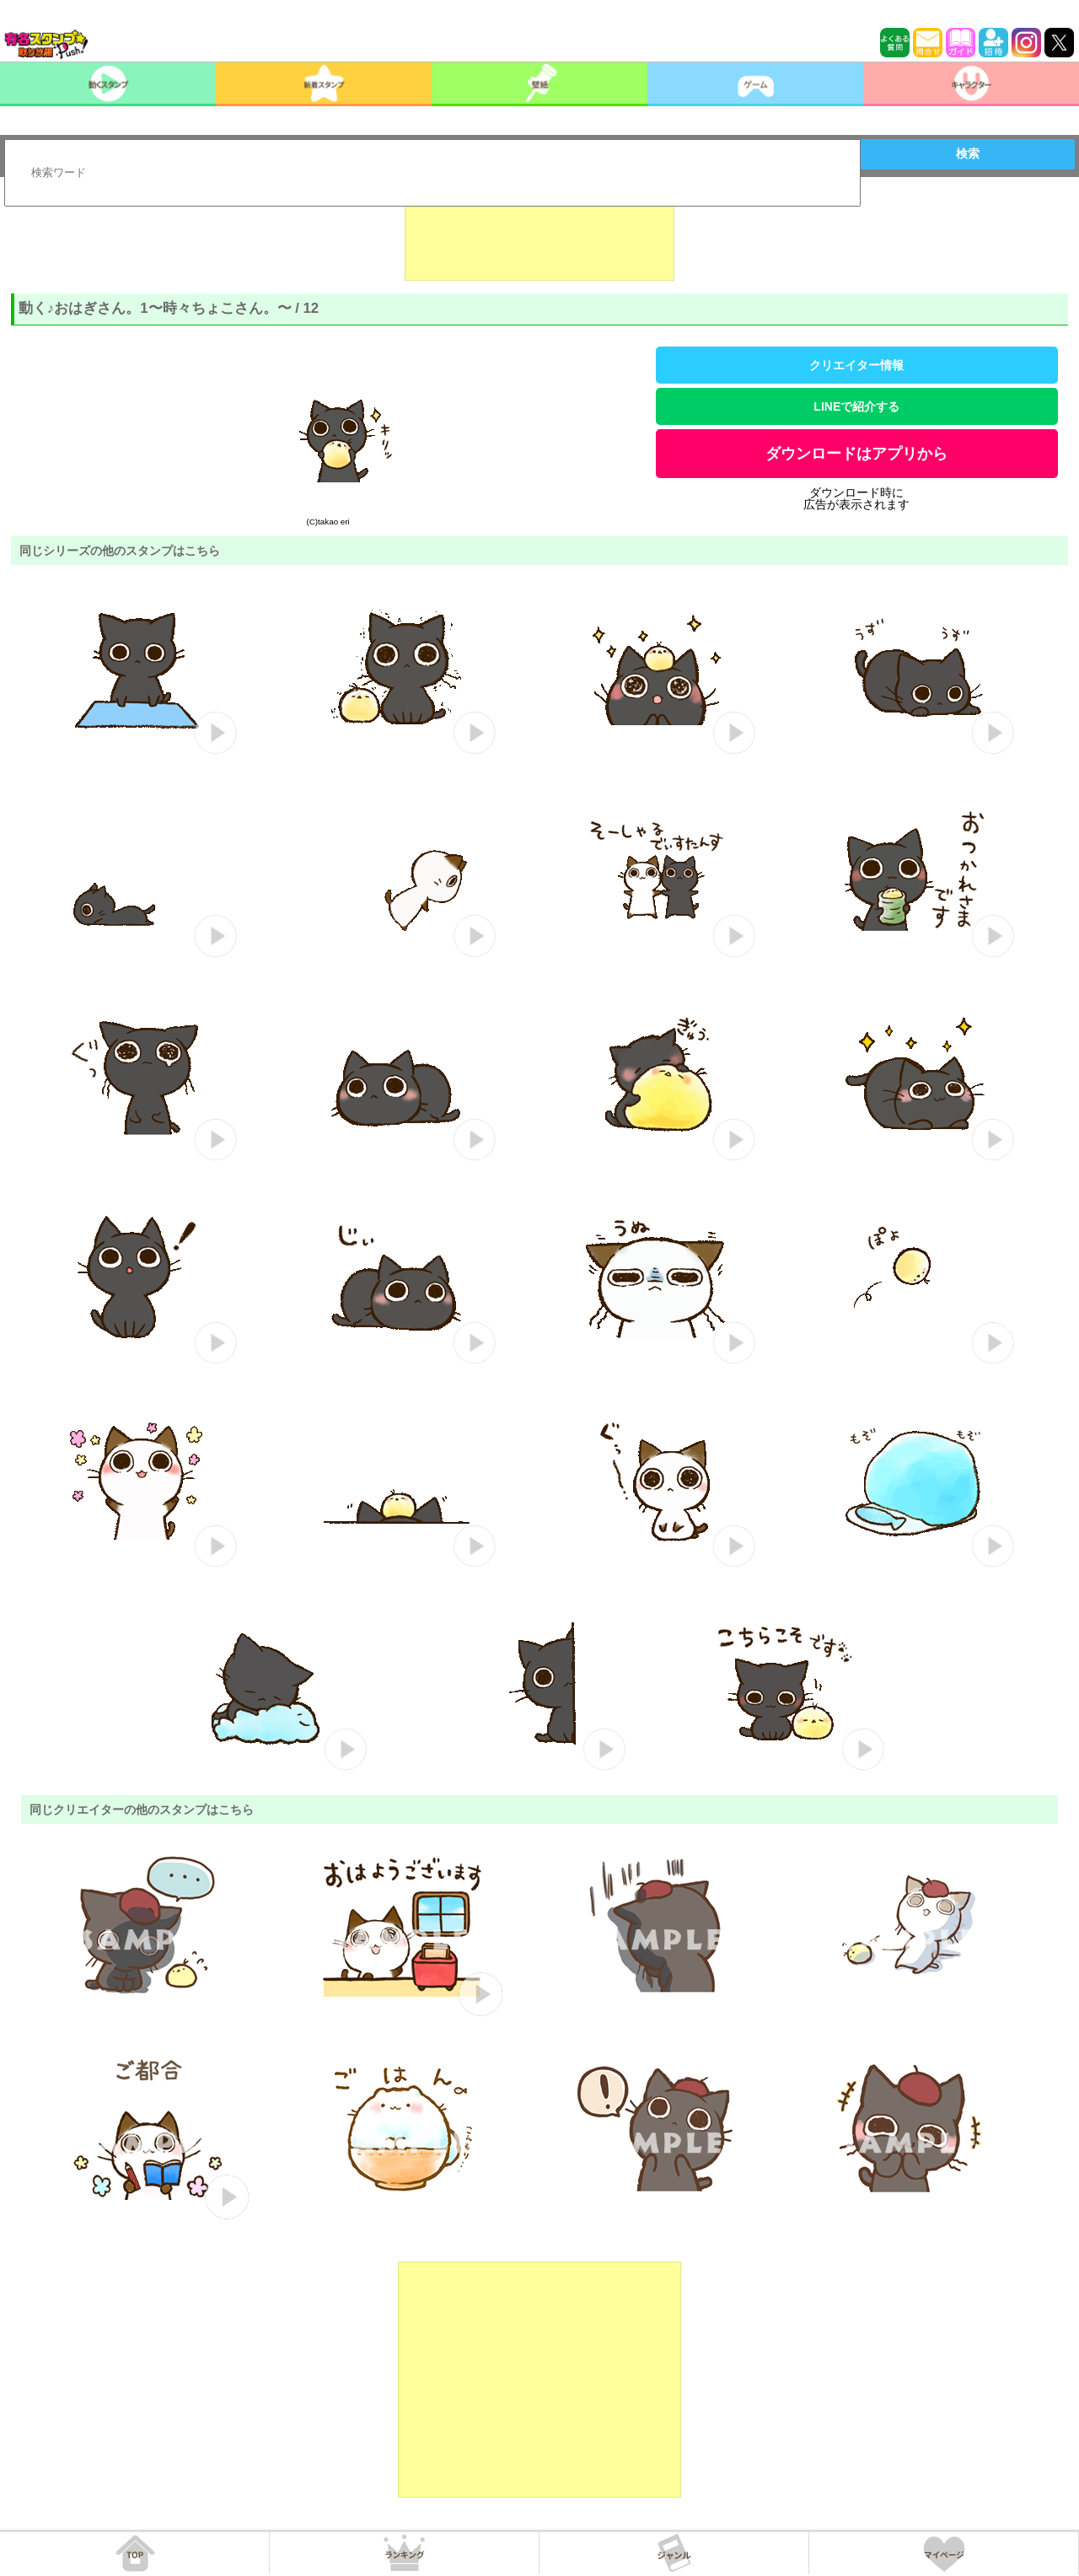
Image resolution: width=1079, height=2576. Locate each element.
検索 (968, 153)
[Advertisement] (539, 238)
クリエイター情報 (856, 365)
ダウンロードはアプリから (856, 453)
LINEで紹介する (856, 406)
